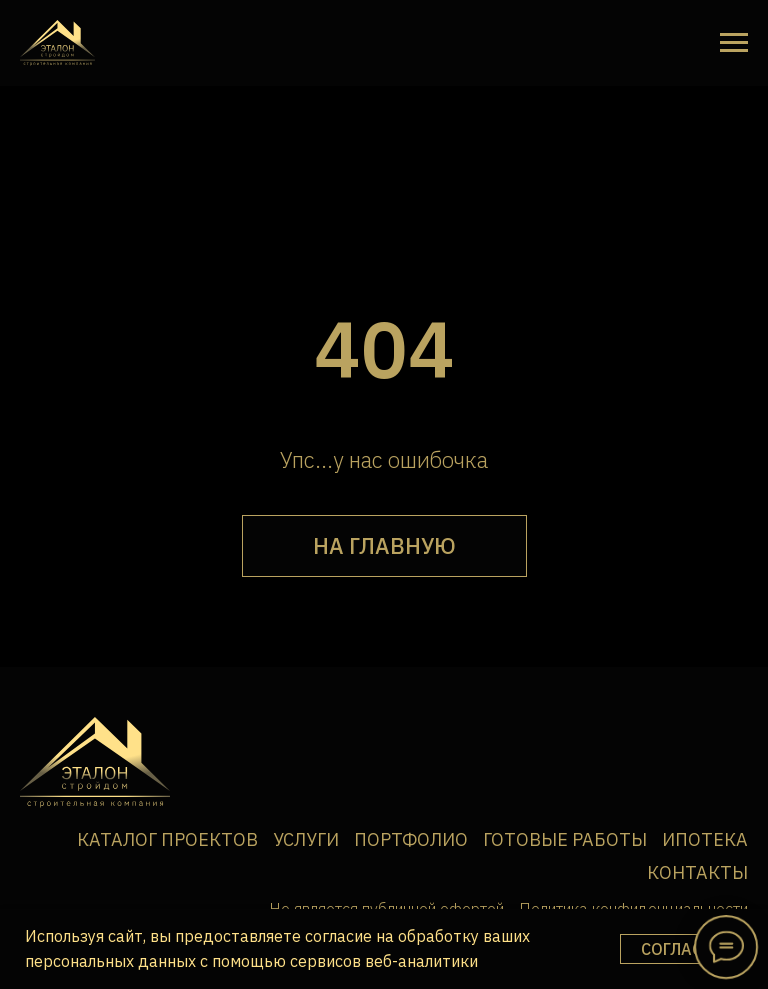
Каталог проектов (167, 839)
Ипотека (705, 839)
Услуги (306, 839)
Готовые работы (565, 839)
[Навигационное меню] (734, 43)
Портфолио (411, 839)
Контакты (697, 872)
